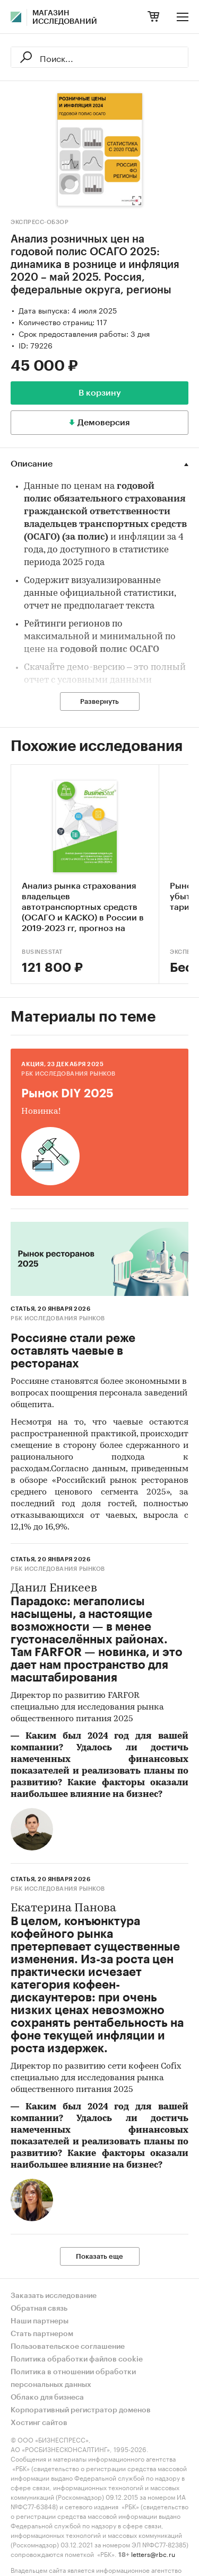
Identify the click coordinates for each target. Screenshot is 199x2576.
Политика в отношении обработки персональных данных (73, 2378)
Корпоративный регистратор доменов (81, 2410)
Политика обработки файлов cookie (77, 2359)
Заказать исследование (54, 2296)
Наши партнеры (39, 2321)
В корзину (100, 393)
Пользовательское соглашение (68, 2346)
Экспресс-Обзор (39, 222)
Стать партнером (42, 2334)
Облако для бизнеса (47, 2397)
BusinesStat (42, 952)
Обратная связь (39, 2308)
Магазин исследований (64, 17)
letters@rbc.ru (153, 2553)
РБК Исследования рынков (68, 1074)
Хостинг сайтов (39, 2423)
